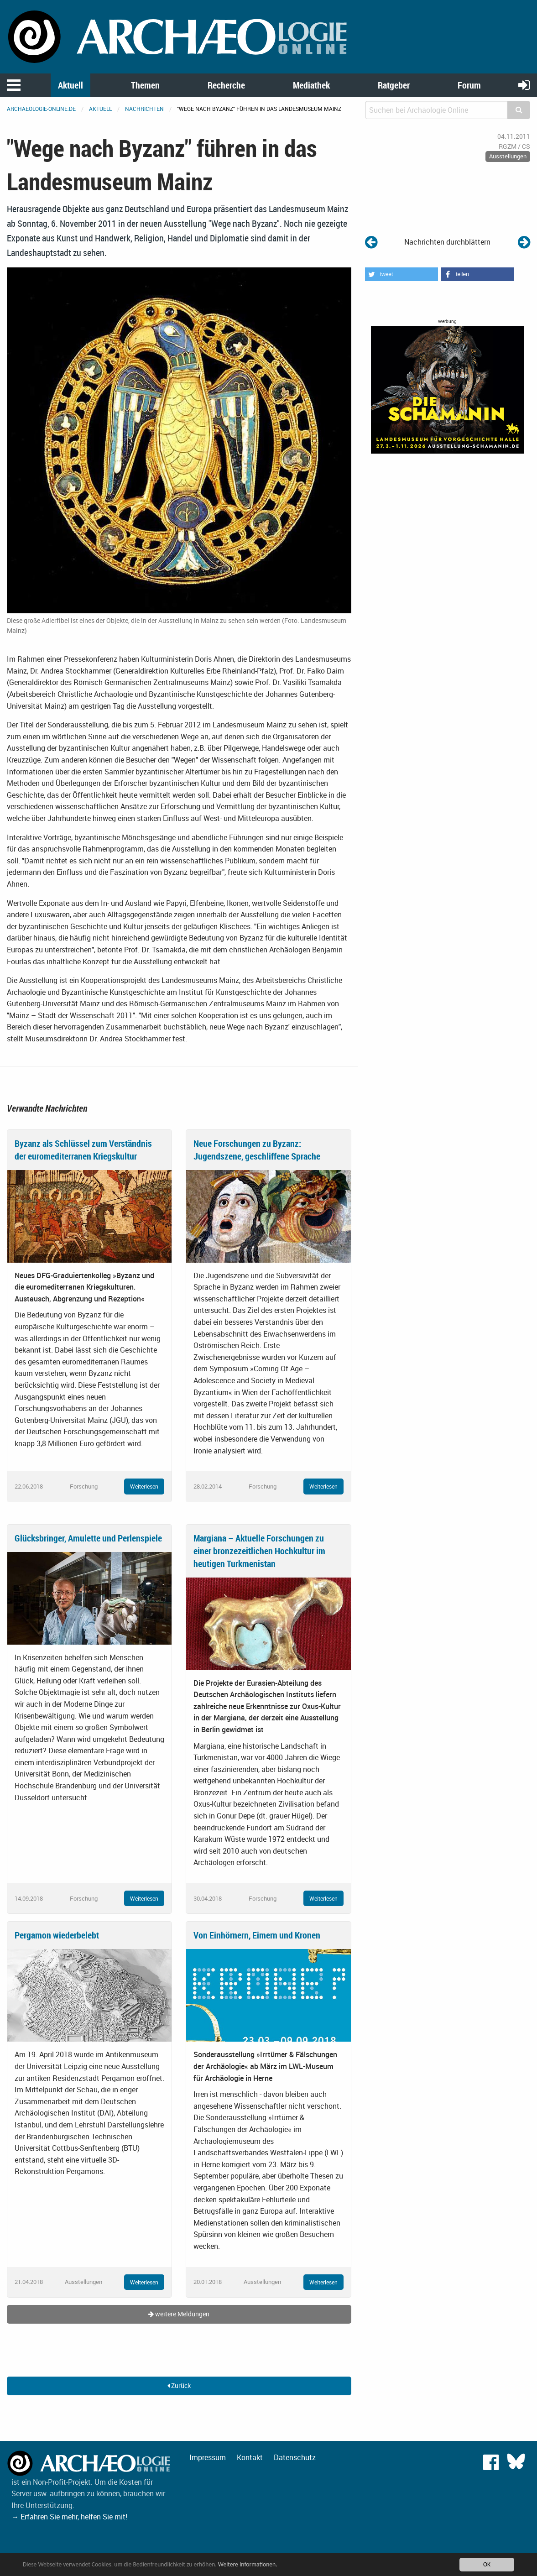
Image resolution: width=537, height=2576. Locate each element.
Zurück (179, 2385)
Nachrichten (144, 108)
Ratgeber (394, 85)
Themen (145, 85)
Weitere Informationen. (247, 2564)
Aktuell (70, 85)
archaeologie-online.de (41, 108)
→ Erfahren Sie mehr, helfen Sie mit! (69, 2517)
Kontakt (250, 2457)
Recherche (226, 85)
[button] (401, 274)
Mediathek (311, 85)
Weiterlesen (144, 1486)
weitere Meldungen (178, 2314)
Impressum (207, 2457)
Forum (469, 85)
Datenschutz (295, 2457)
